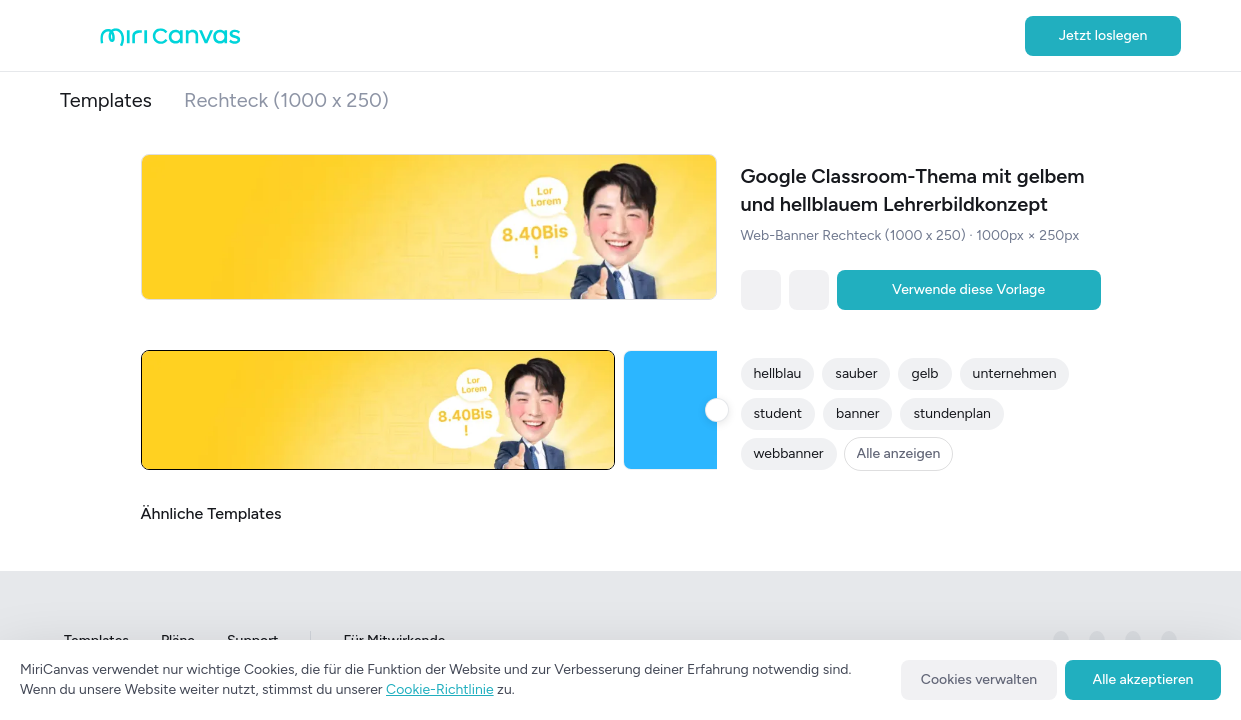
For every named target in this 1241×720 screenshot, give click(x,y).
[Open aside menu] (80, 36)
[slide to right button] (717, 410)
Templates (106, 100)
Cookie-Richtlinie (440, 689)
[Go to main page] (170, 41)
